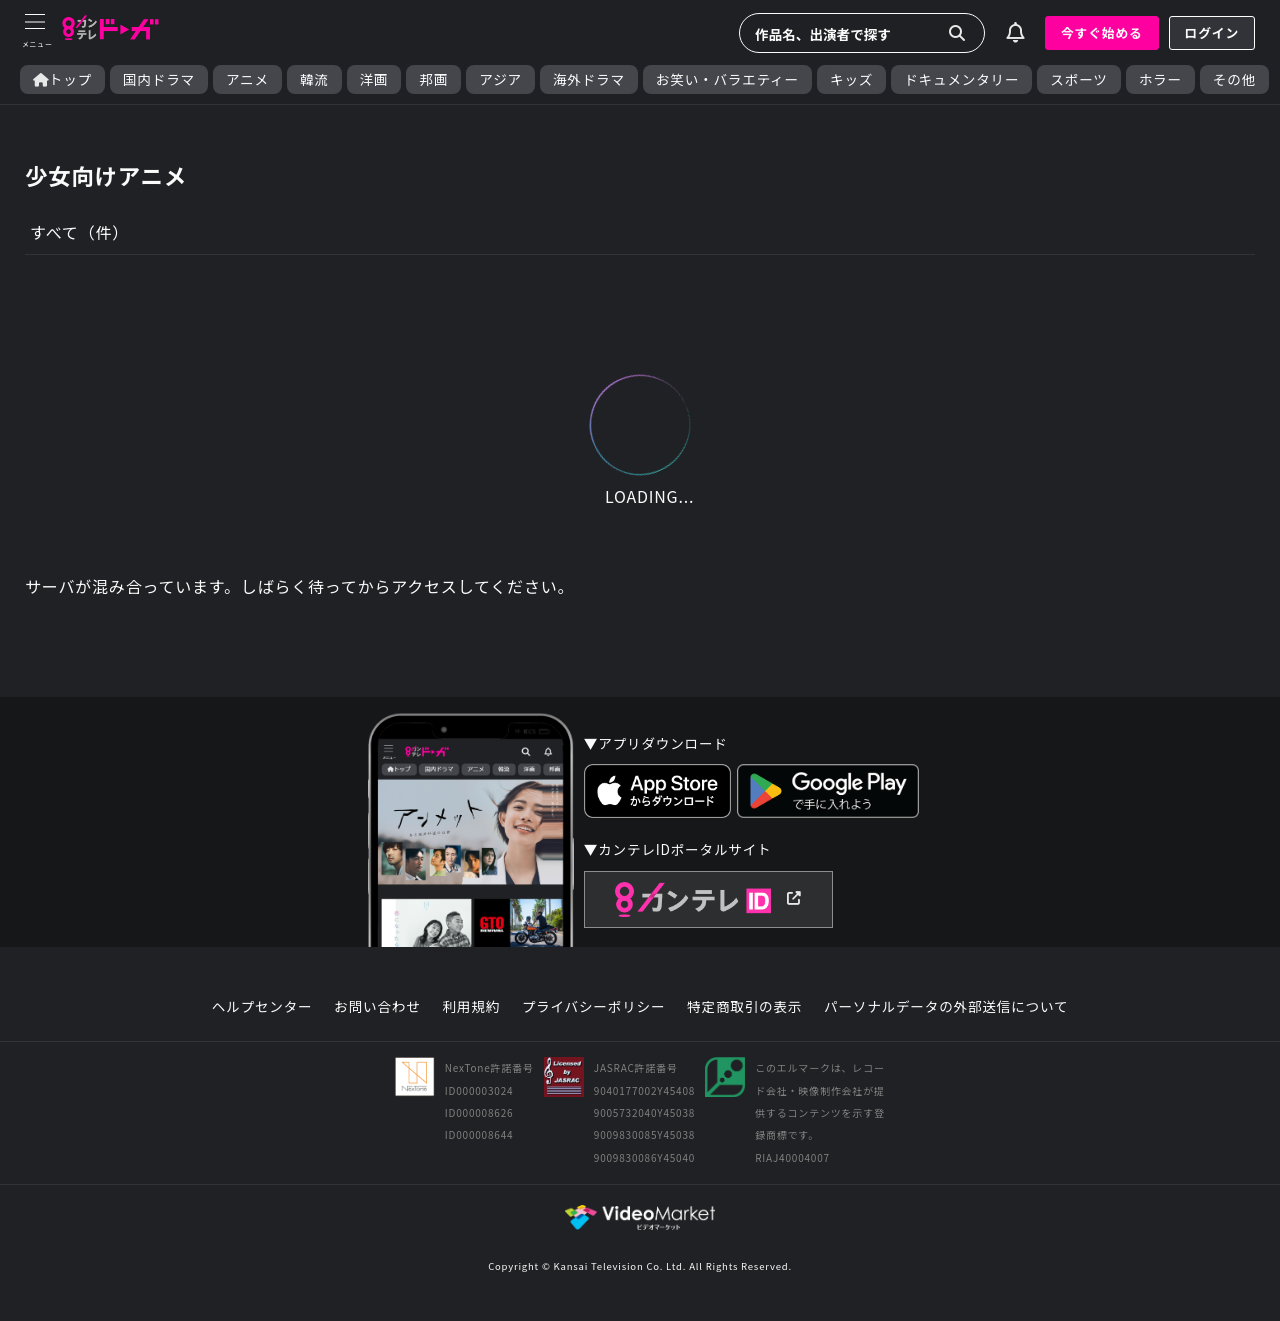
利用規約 (471, 1007)
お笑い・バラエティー (727, 79)
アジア (500, 79)
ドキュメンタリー (961, 79)
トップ (62, 79)
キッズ (851, 79)
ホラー (1160, 79)
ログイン (1212, 32)
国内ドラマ (159, 79)
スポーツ (1078, 79)
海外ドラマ (589, 79)
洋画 (374, 79)
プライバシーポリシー (594, 1007)
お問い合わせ (377, 1007)
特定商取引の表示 (744, 1007)
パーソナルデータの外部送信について (946, 1007)
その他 (1234, 79)
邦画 (433, 79)
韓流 (314, 79)
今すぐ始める (1102, 32)
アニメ (247, 79)
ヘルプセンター (262, 1007)
